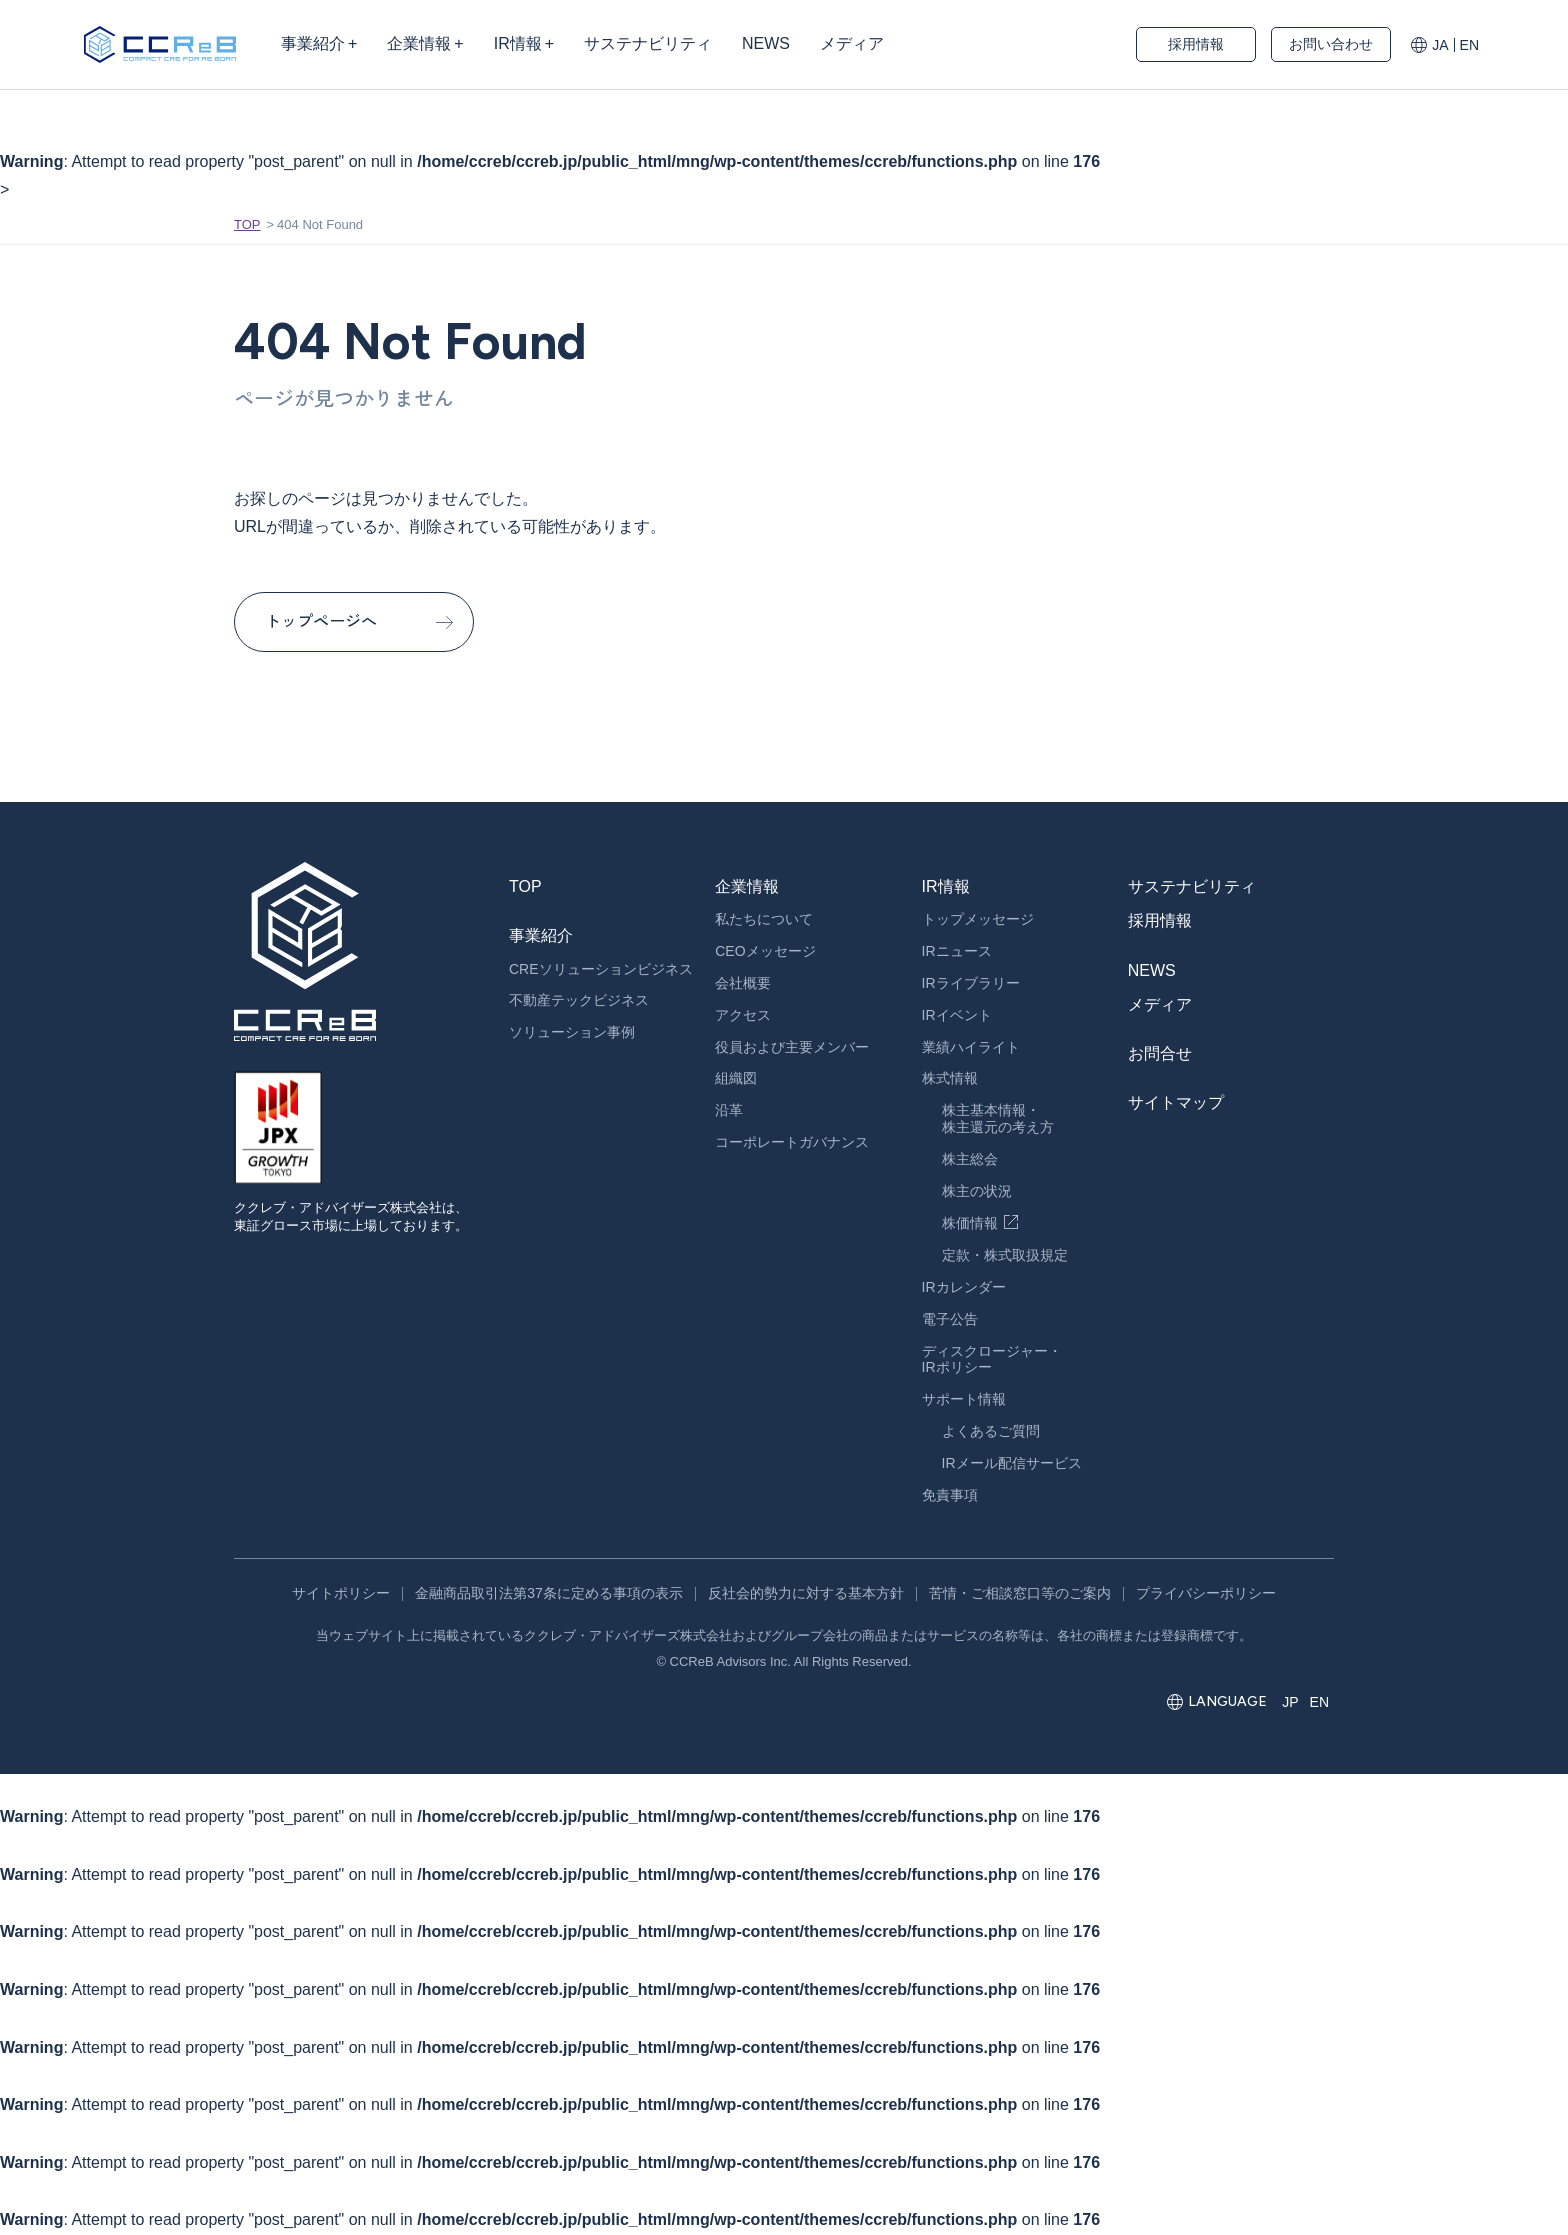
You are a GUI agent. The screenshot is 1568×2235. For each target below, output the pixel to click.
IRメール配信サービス (1012, 1463)
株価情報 (970, 1223)
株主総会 (970, 1159)
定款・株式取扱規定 (1005, 1255)
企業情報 (747, 886)
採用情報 (1196, 44)
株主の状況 (977, 1191)
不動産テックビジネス (579, 1000)
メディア (1160, 1004)
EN (1469, 45)
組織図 (736, 1078)
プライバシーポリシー (1206, 1593)
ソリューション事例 (572, 1032)
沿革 (729, 1110)
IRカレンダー (964, 1287)
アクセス (743, 1015)
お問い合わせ (1331, 44)
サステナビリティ (1192, 886)
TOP (247, 224)
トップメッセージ (978, 919)
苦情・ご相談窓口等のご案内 (1020, 1593)
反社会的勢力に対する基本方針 (806, 1593)
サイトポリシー (341, 1593)
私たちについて (764, 919)
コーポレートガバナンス (792, 1142)
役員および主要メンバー (792, 1047)
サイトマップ (1176, 1102)
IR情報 (946, 886)
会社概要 (743, 983)
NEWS (1152, 970)
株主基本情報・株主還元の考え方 (998, 1118)
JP (1290, 1702)
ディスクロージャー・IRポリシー (992, 1359)
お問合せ (1160, 1053)
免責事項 (950, 1495)
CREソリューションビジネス (601, 969)
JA (1440, 45)
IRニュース (957, 951)
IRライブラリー (971, 983)
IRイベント (957, 1015)
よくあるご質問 (991, 1431)
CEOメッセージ (765, 951)
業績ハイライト (971, 1047)
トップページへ (321, 621)
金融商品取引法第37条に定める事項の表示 (549, 1593)
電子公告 (950, 1319)
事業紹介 (541, 935)
